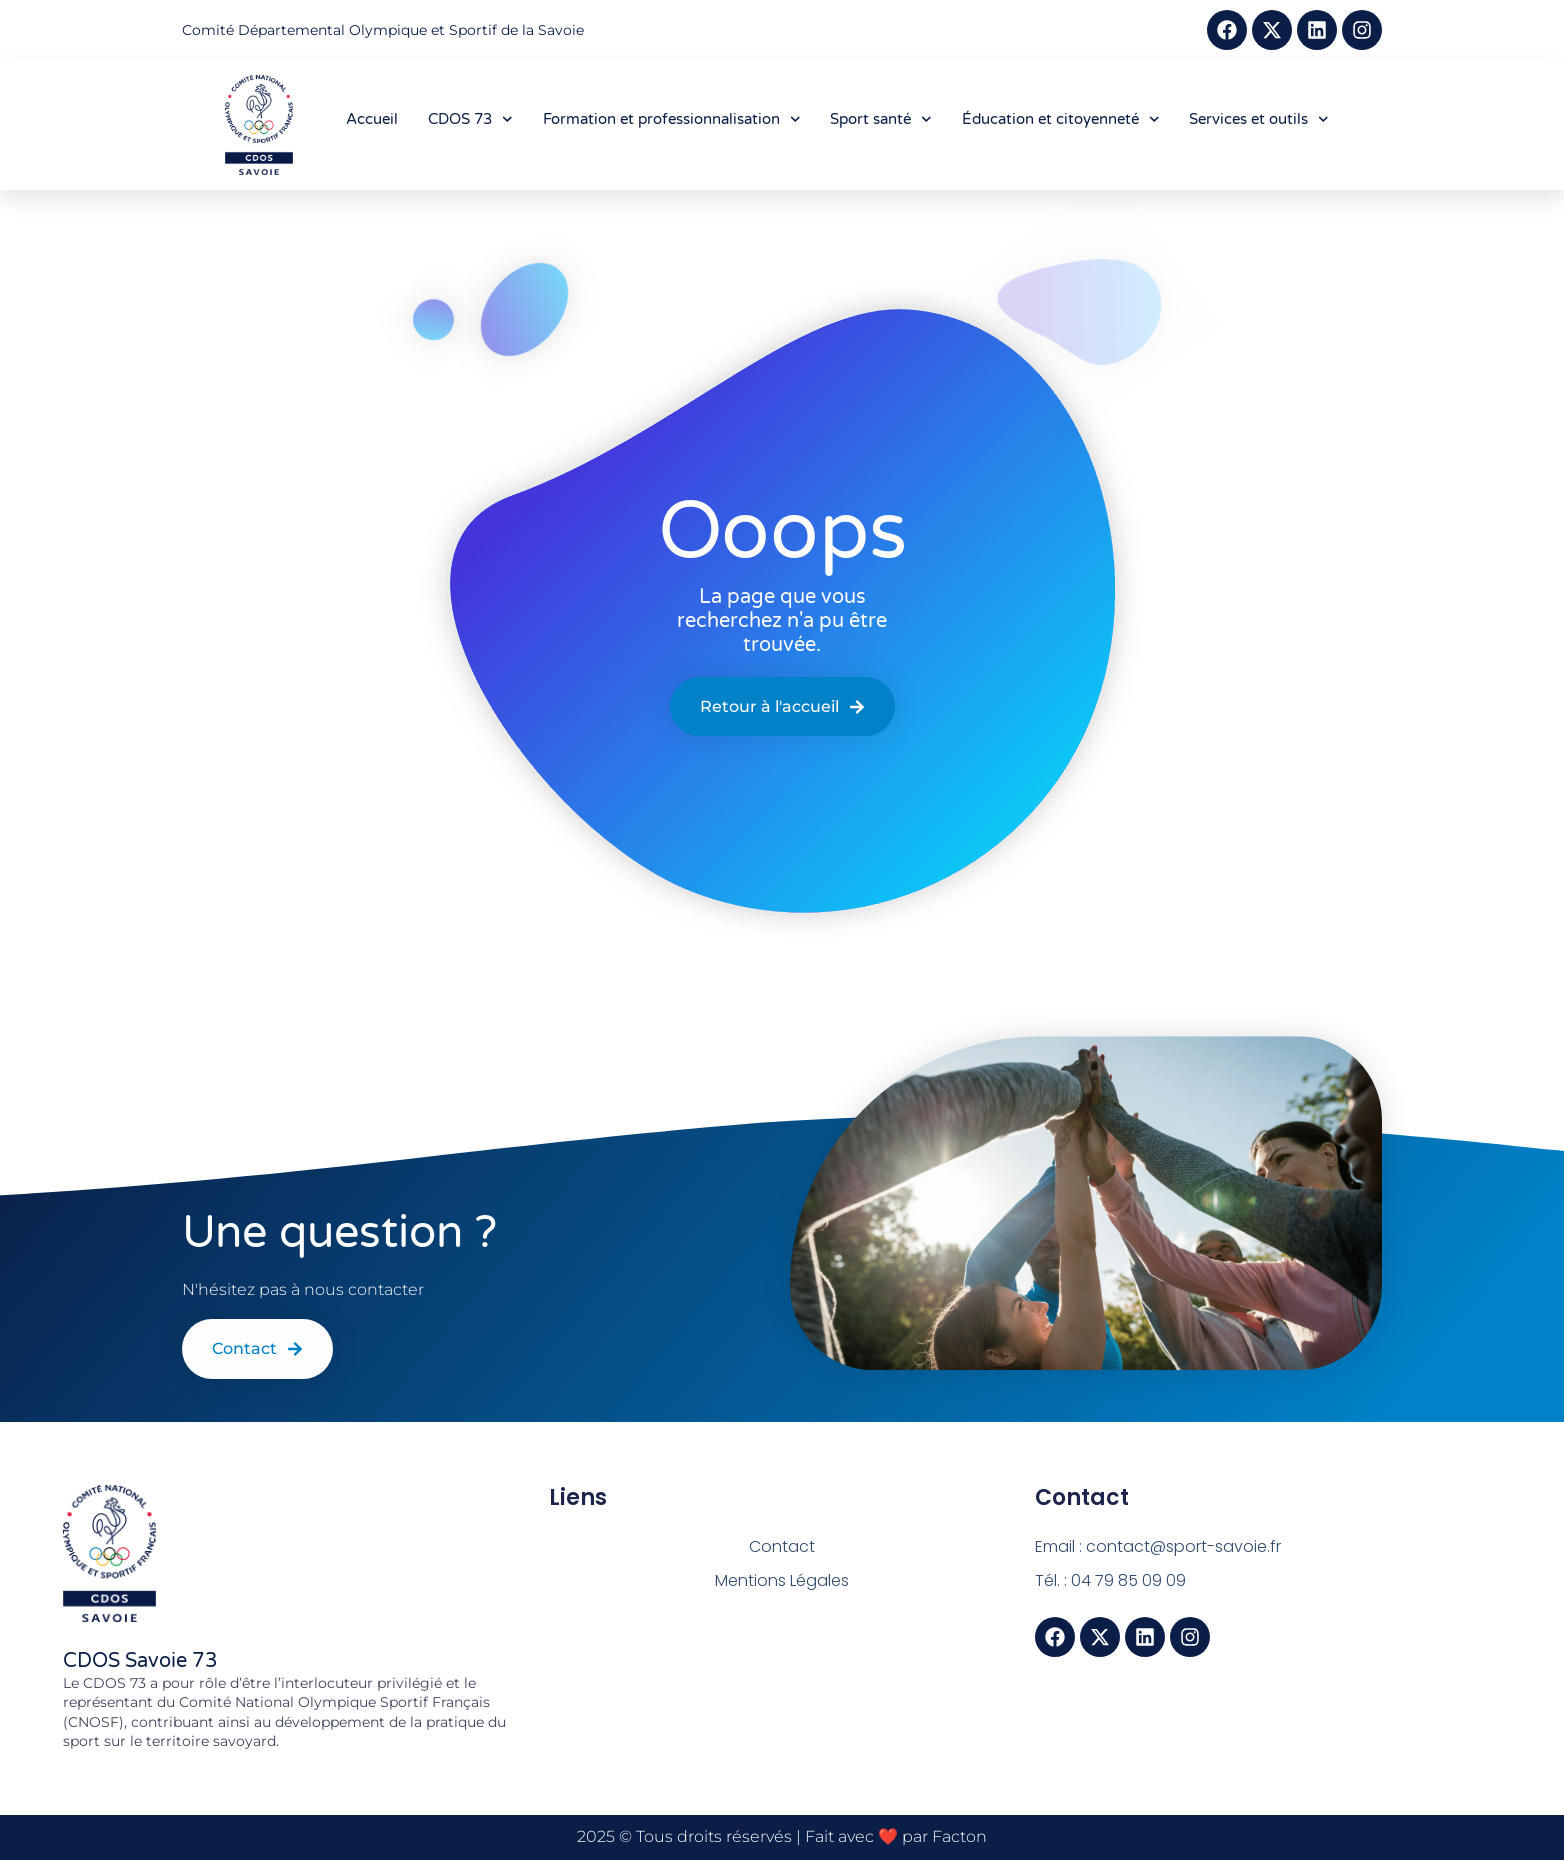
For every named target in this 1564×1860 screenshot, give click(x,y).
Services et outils (1259, 119)
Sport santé (881, 119)
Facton (959, 1836)
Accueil (372, 119)
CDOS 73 (470, 119)
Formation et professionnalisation (672, 119)
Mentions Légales (782, 1580)
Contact (782, 1546)
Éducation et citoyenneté (1061, 119)
